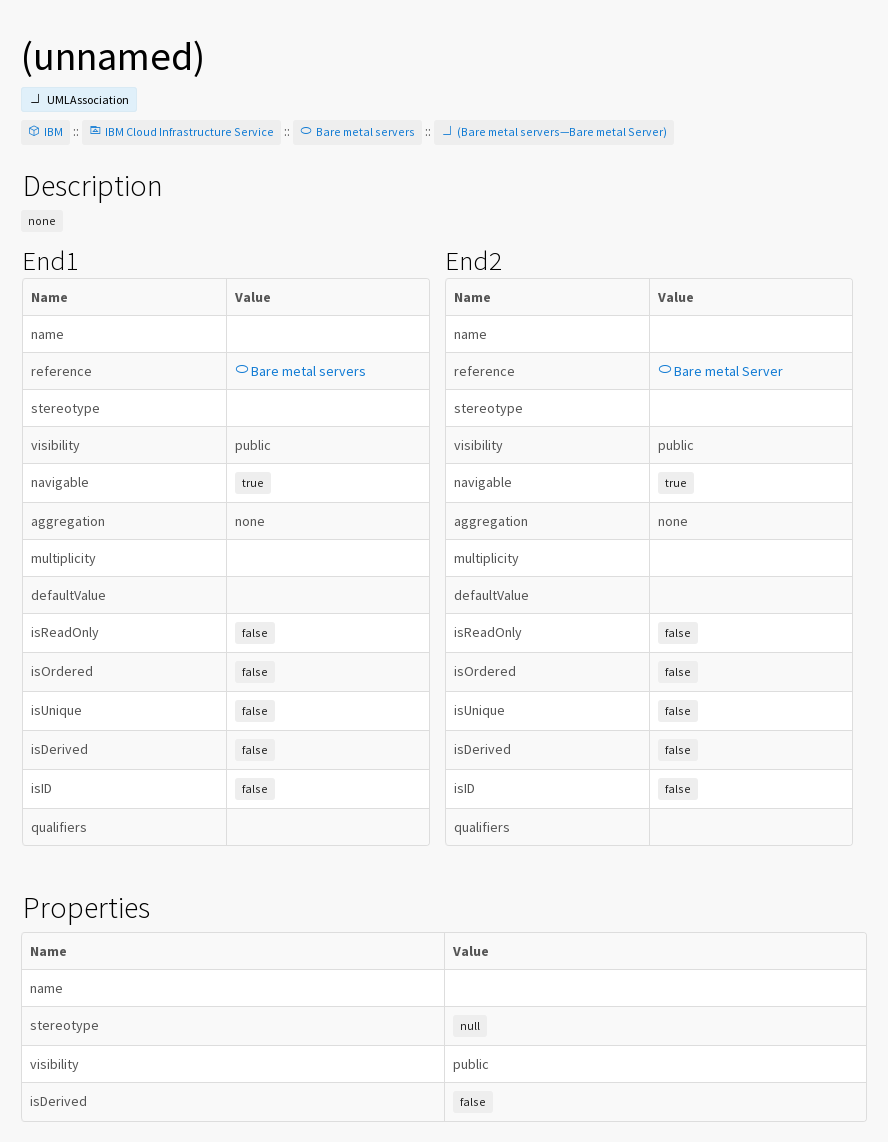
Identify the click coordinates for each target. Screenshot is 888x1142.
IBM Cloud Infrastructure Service (181, 131)
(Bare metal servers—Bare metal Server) (554, 131)
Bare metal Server (720, 371)
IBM (45, 131)
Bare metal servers (357, 131)
